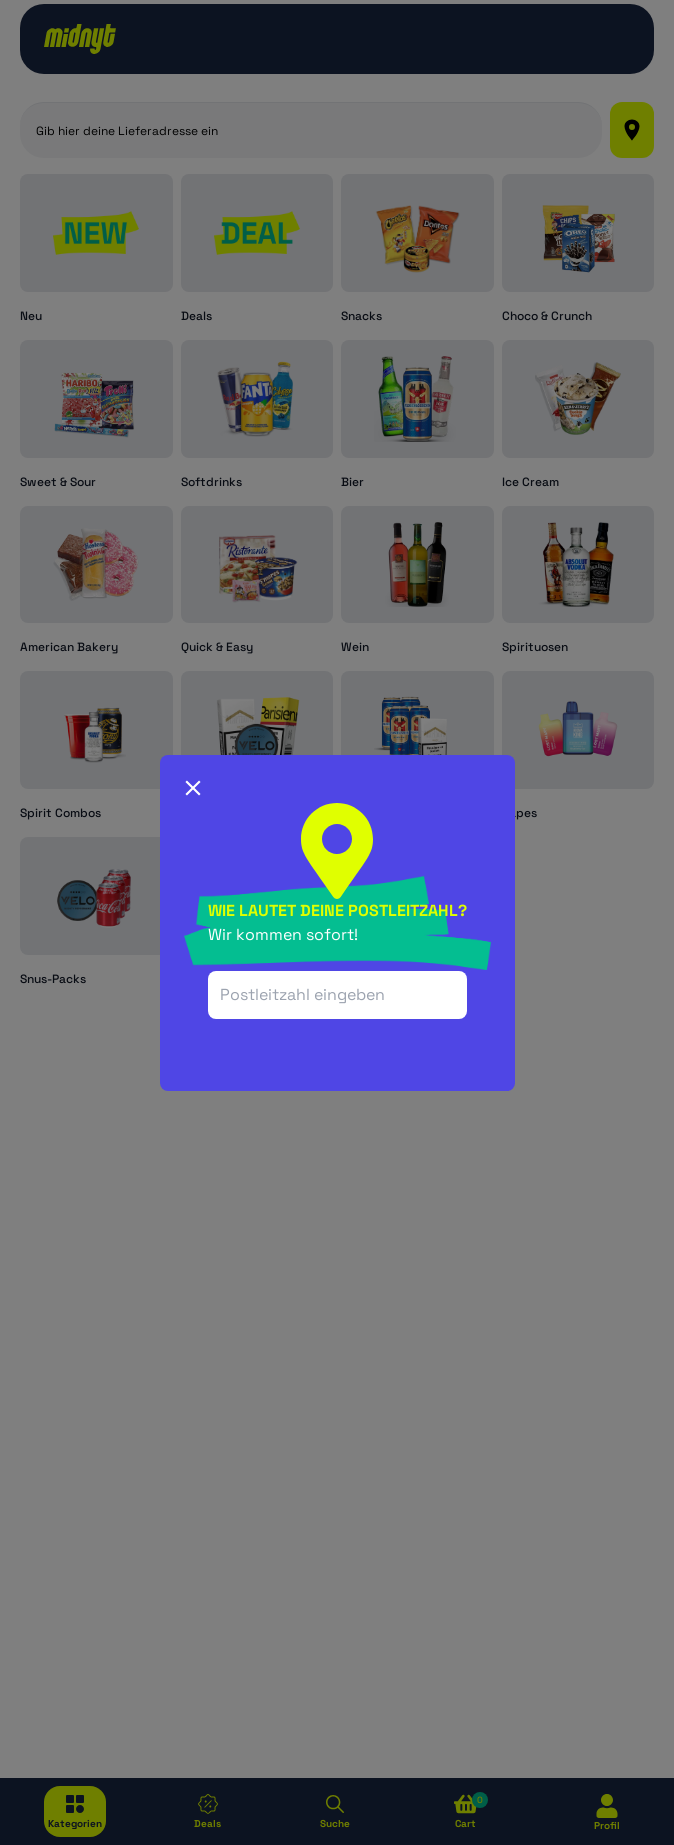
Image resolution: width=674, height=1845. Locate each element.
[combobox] (337, 995)
